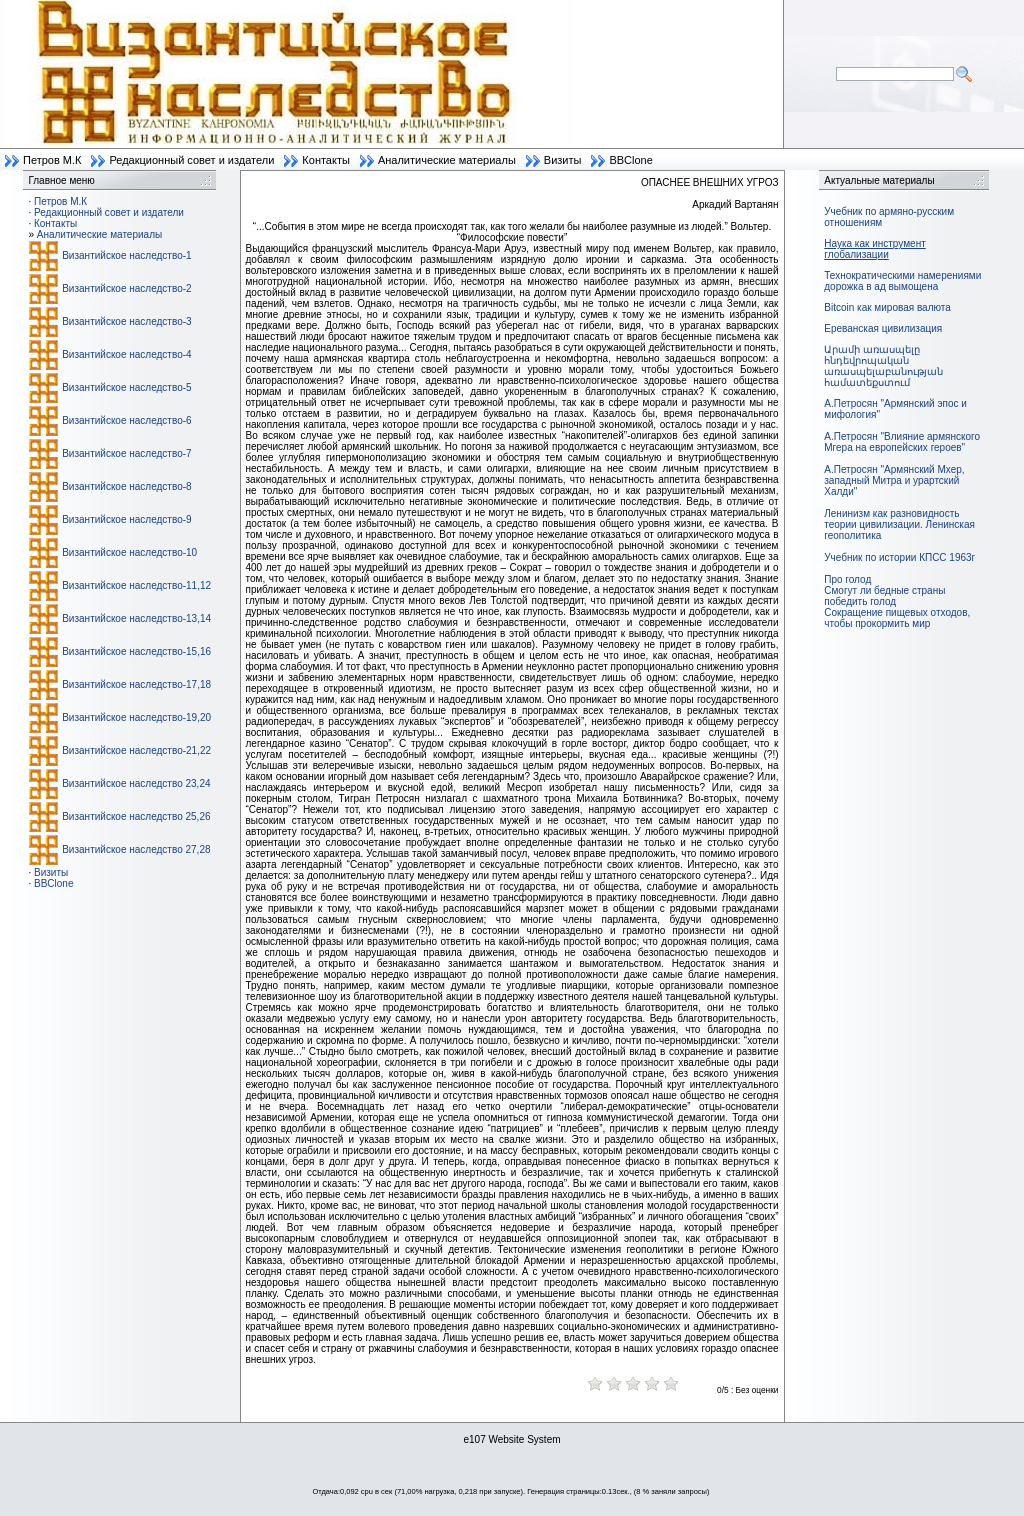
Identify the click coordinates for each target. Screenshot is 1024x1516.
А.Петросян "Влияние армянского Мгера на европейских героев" (902, 442)
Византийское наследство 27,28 (136, 849)
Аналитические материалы (447, 160)
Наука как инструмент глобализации (874, 249)
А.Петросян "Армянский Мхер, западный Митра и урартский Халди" (894, 480)
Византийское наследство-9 (126, 519)
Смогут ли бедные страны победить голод (884, 596)
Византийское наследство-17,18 (136, 684)
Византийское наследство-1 (126, 255)
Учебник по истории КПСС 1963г (899, 557)
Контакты (326, 160)
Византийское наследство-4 (126, 354)
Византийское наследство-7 (126, 453)
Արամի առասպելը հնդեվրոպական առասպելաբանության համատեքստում (883, 366)
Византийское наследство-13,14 (136, 618)
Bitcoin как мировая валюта (887, 307)
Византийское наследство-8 (126, 486)
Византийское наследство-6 (126, 420)
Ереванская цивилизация (883, 328)
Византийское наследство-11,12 (136, 585)
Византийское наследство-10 (129, 552)
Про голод (847, 579)
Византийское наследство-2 (126, 288)
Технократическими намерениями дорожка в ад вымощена (902, 281)
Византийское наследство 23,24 (136, 783)
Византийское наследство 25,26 (136, 816)
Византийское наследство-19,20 (136, 717)
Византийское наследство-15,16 (136, 651)
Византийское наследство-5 (126, 387)
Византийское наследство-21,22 (136, 750)
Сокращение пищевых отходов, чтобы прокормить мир (897, 618)
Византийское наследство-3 (126, 321)
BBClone (630, 160)
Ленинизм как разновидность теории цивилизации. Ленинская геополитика (899, 524)
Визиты (563, 160)
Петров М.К (52, 160)
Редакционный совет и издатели (191, 160)
